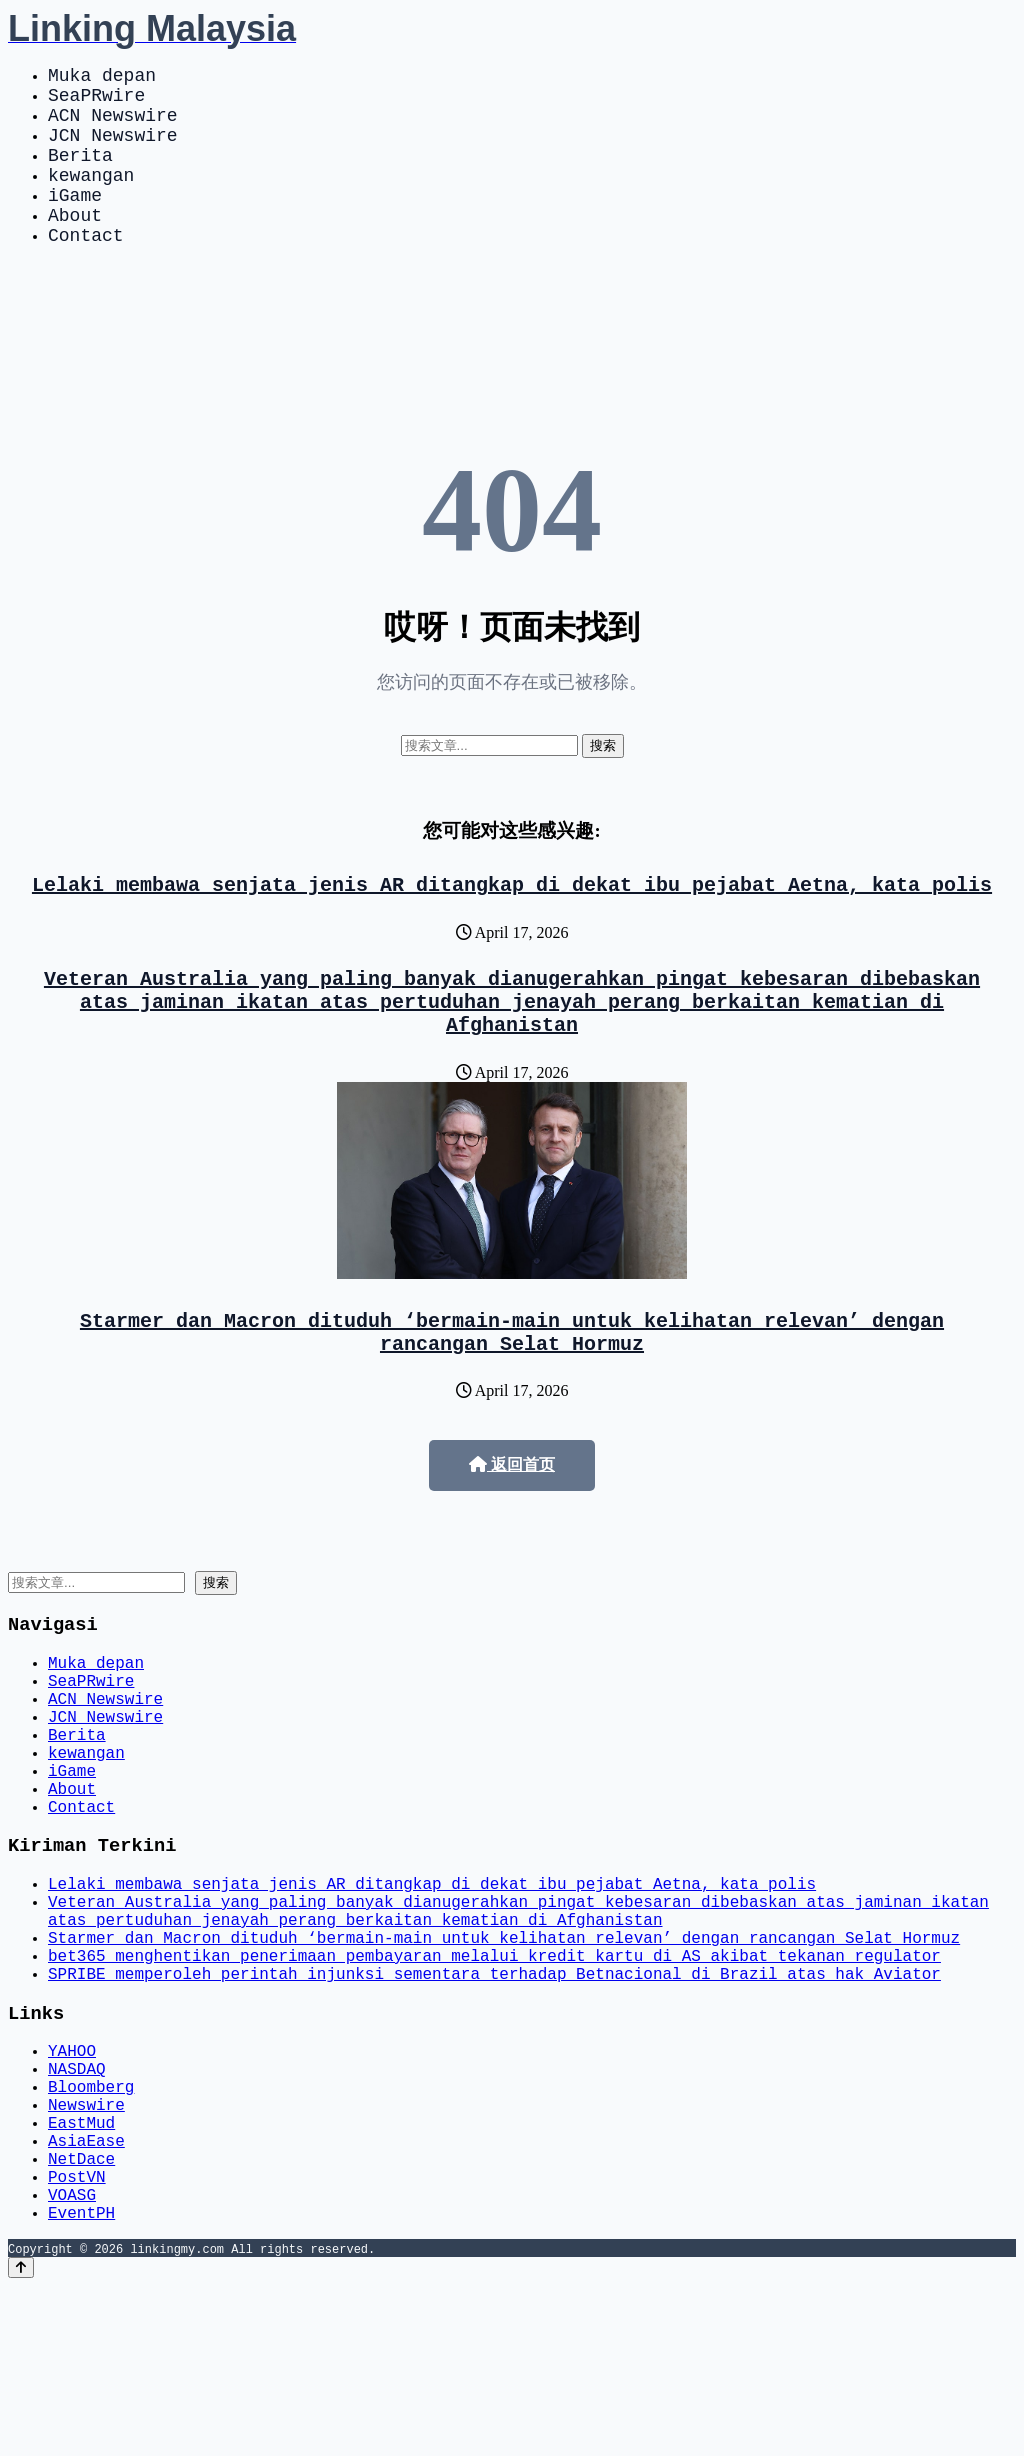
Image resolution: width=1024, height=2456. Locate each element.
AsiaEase (86, 2294)
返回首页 (512, 1524)
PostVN (77, 2338)
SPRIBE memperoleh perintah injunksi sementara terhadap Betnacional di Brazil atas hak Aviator (494, 2100)
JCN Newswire (113, 150)
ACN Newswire (113, 126)
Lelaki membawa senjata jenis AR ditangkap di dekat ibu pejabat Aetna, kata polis (512, 923)
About (75, 246)
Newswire (86, 2250)
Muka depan (102, 78)
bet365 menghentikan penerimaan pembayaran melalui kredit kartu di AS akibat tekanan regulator (494, 2078)
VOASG (72, 2360)
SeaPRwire (96, 102)
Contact (86, 270)
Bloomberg (91, 2228)
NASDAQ (77, 2206)
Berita (80, 174)
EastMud (81, 2272)
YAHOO (72, 2184)
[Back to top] (21, 2437)
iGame (75, 222)
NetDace (81, 2316)
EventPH (81, 2382)
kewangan (91, 198)
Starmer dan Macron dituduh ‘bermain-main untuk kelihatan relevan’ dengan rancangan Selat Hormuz (512, 1389)
